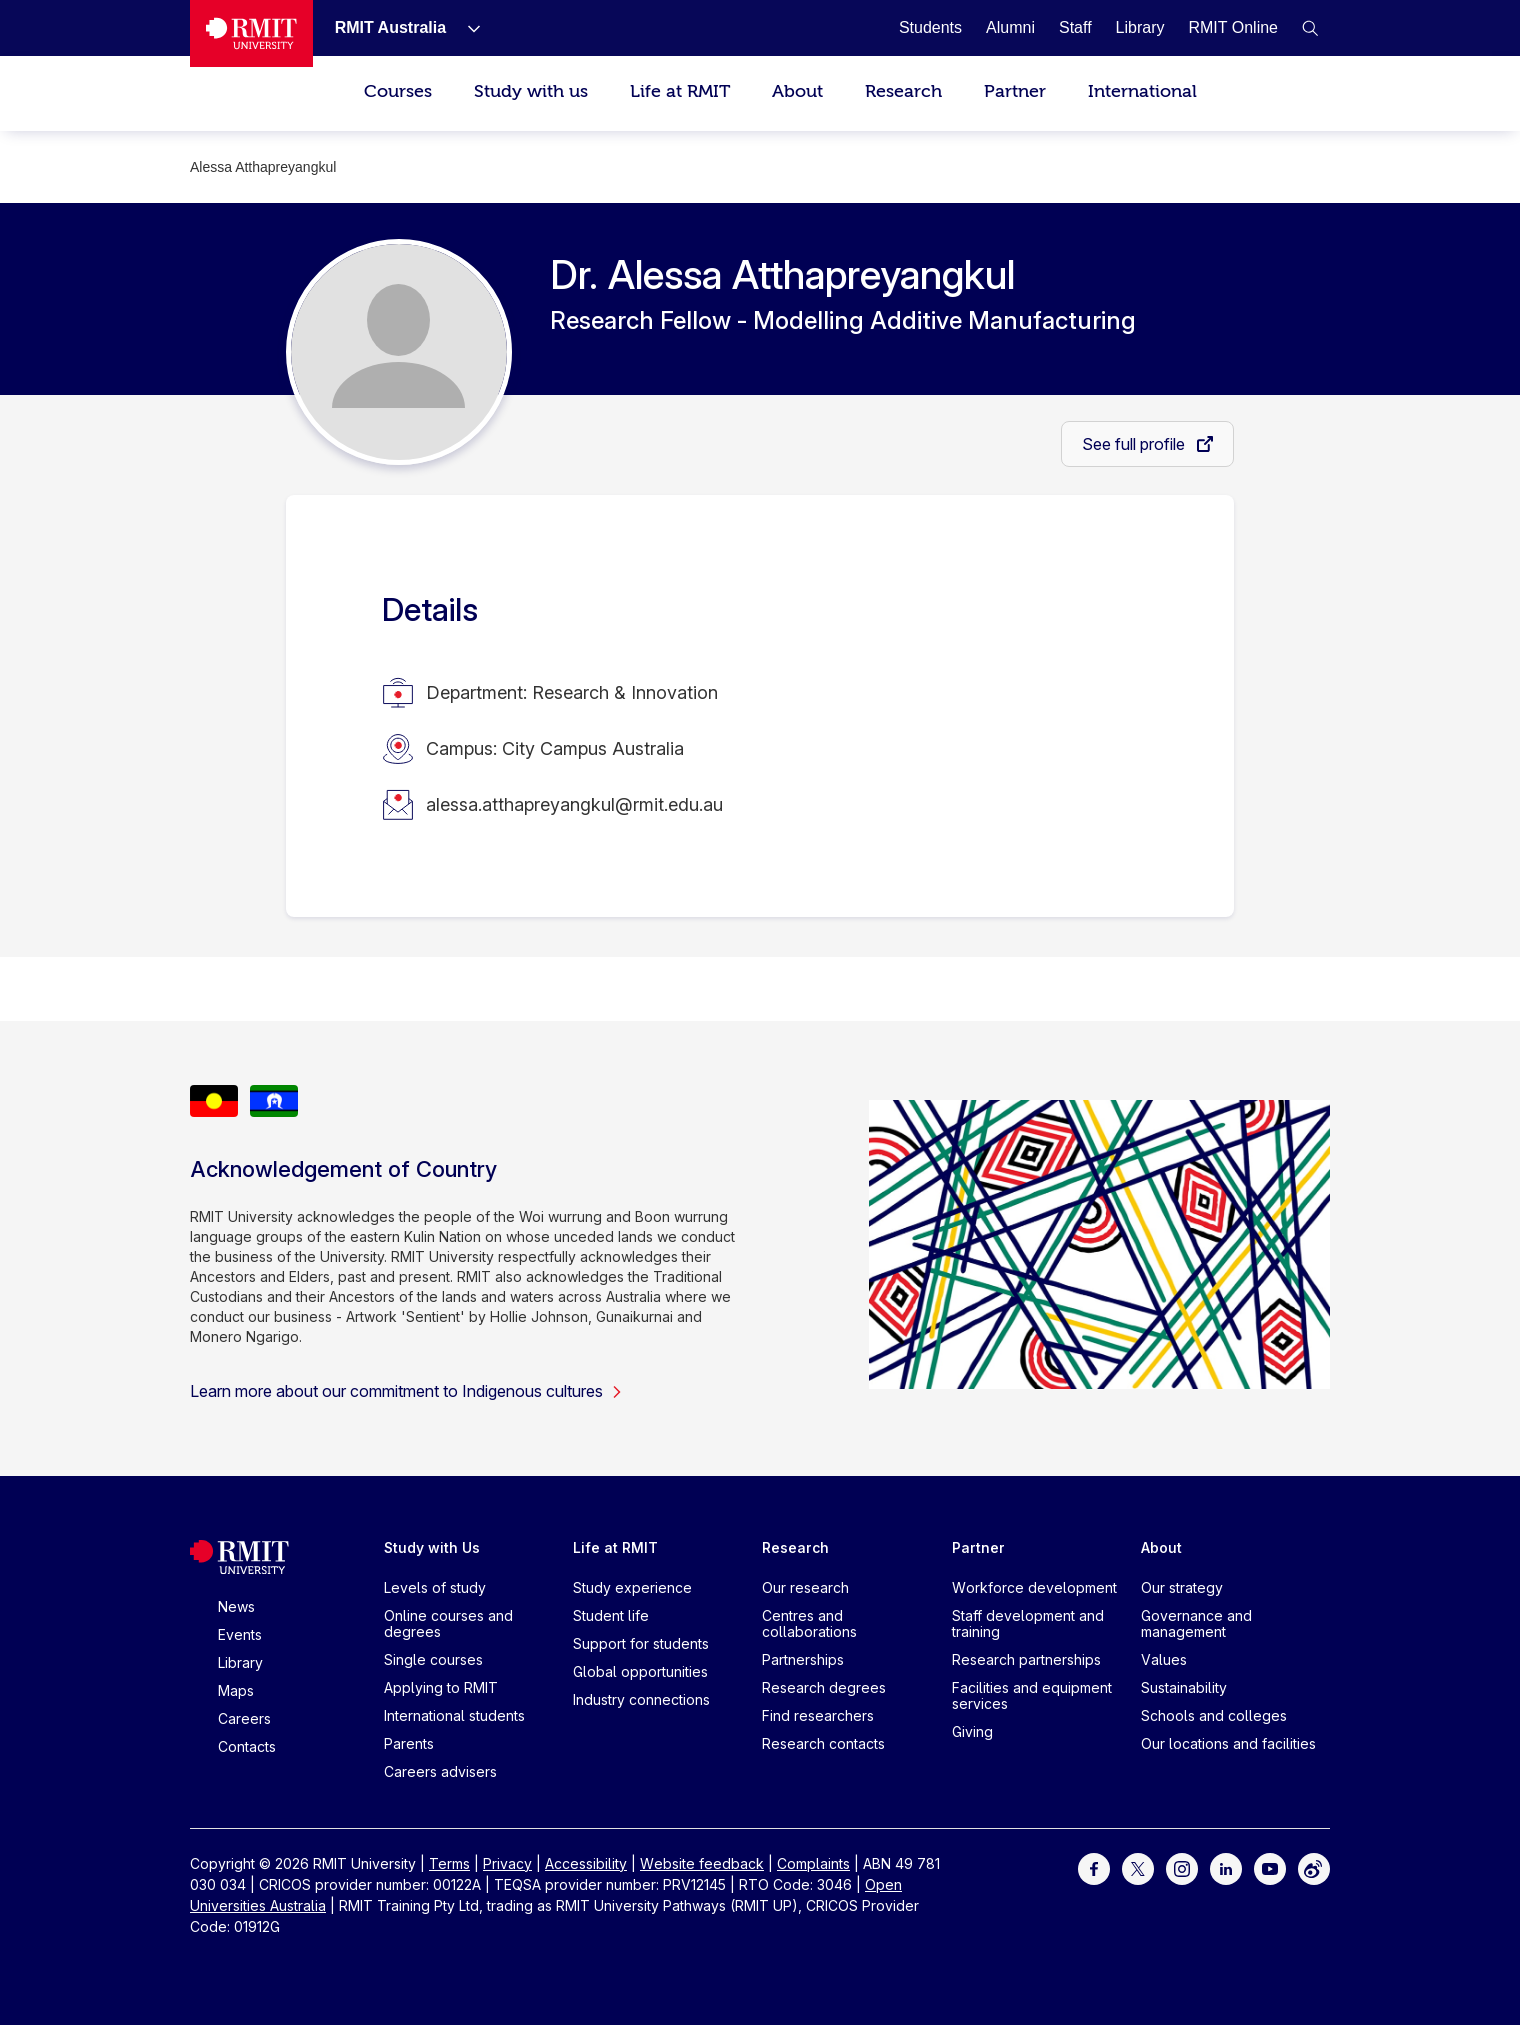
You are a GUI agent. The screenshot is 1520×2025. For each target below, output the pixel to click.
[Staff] (1075, 27)
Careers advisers (440, 1771)
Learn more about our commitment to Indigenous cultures (406, 1391)
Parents (409, 1743)
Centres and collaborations (809, 1623)
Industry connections (641, 1699)
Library (240, 1662)
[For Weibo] (1314, 1867)
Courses (398, 91)
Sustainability (1184, 1687)
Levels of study (435, 1587)
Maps (236, 1690)
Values (1164, 1659)
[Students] (930, 27)
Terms (449, 1863)
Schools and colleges (1214, 1715)
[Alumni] (1010, 27)
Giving (972, 1731)
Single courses (433, 1659)
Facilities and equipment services (1032, 1695)
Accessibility (586, 1863)
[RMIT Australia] (390, 27)
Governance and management (1196, 1623)
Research (903, 91)
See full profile (1135, 444)
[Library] (1140, 27)
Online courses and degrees (448, 1623)
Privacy (507, 1863)
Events (240, 1634)
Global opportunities (640, 1671)
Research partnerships (1026, 1659)
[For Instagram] (1182, 1867)
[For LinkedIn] (1226, 1867)
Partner (1015, 91)
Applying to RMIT (441, 1687)
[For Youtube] (1270, 1867)
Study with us (531, 91)
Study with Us (432, 1547)
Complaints (813, 1863)
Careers (244, 1718)
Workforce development (1034, 1587)
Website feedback (702, 1863)
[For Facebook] (1094, 1867)
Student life (611, 1615)
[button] (1310, 28)
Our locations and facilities (1228, 1743)
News (236, 1606)
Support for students (641, 1643)
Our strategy (1182, 1587)
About (797, 91)
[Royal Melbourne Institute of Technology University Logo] (251, 33)
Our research (805, 1587)
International (1142, 91)
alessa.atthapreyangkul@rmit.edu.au (574, 804)
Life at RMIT (680, 91)
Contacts (247, 1746)
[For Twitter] (1138, 1867)
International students (454, 1715)
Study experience (632, 1587)
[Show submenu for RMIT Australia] (466, 28)
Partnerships (803, 1659)
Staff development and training (1028, 1623)
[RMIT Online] (1233, 27)
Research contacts (823, 1743)
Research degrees (824, 1687)
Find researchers (818, 1715)
